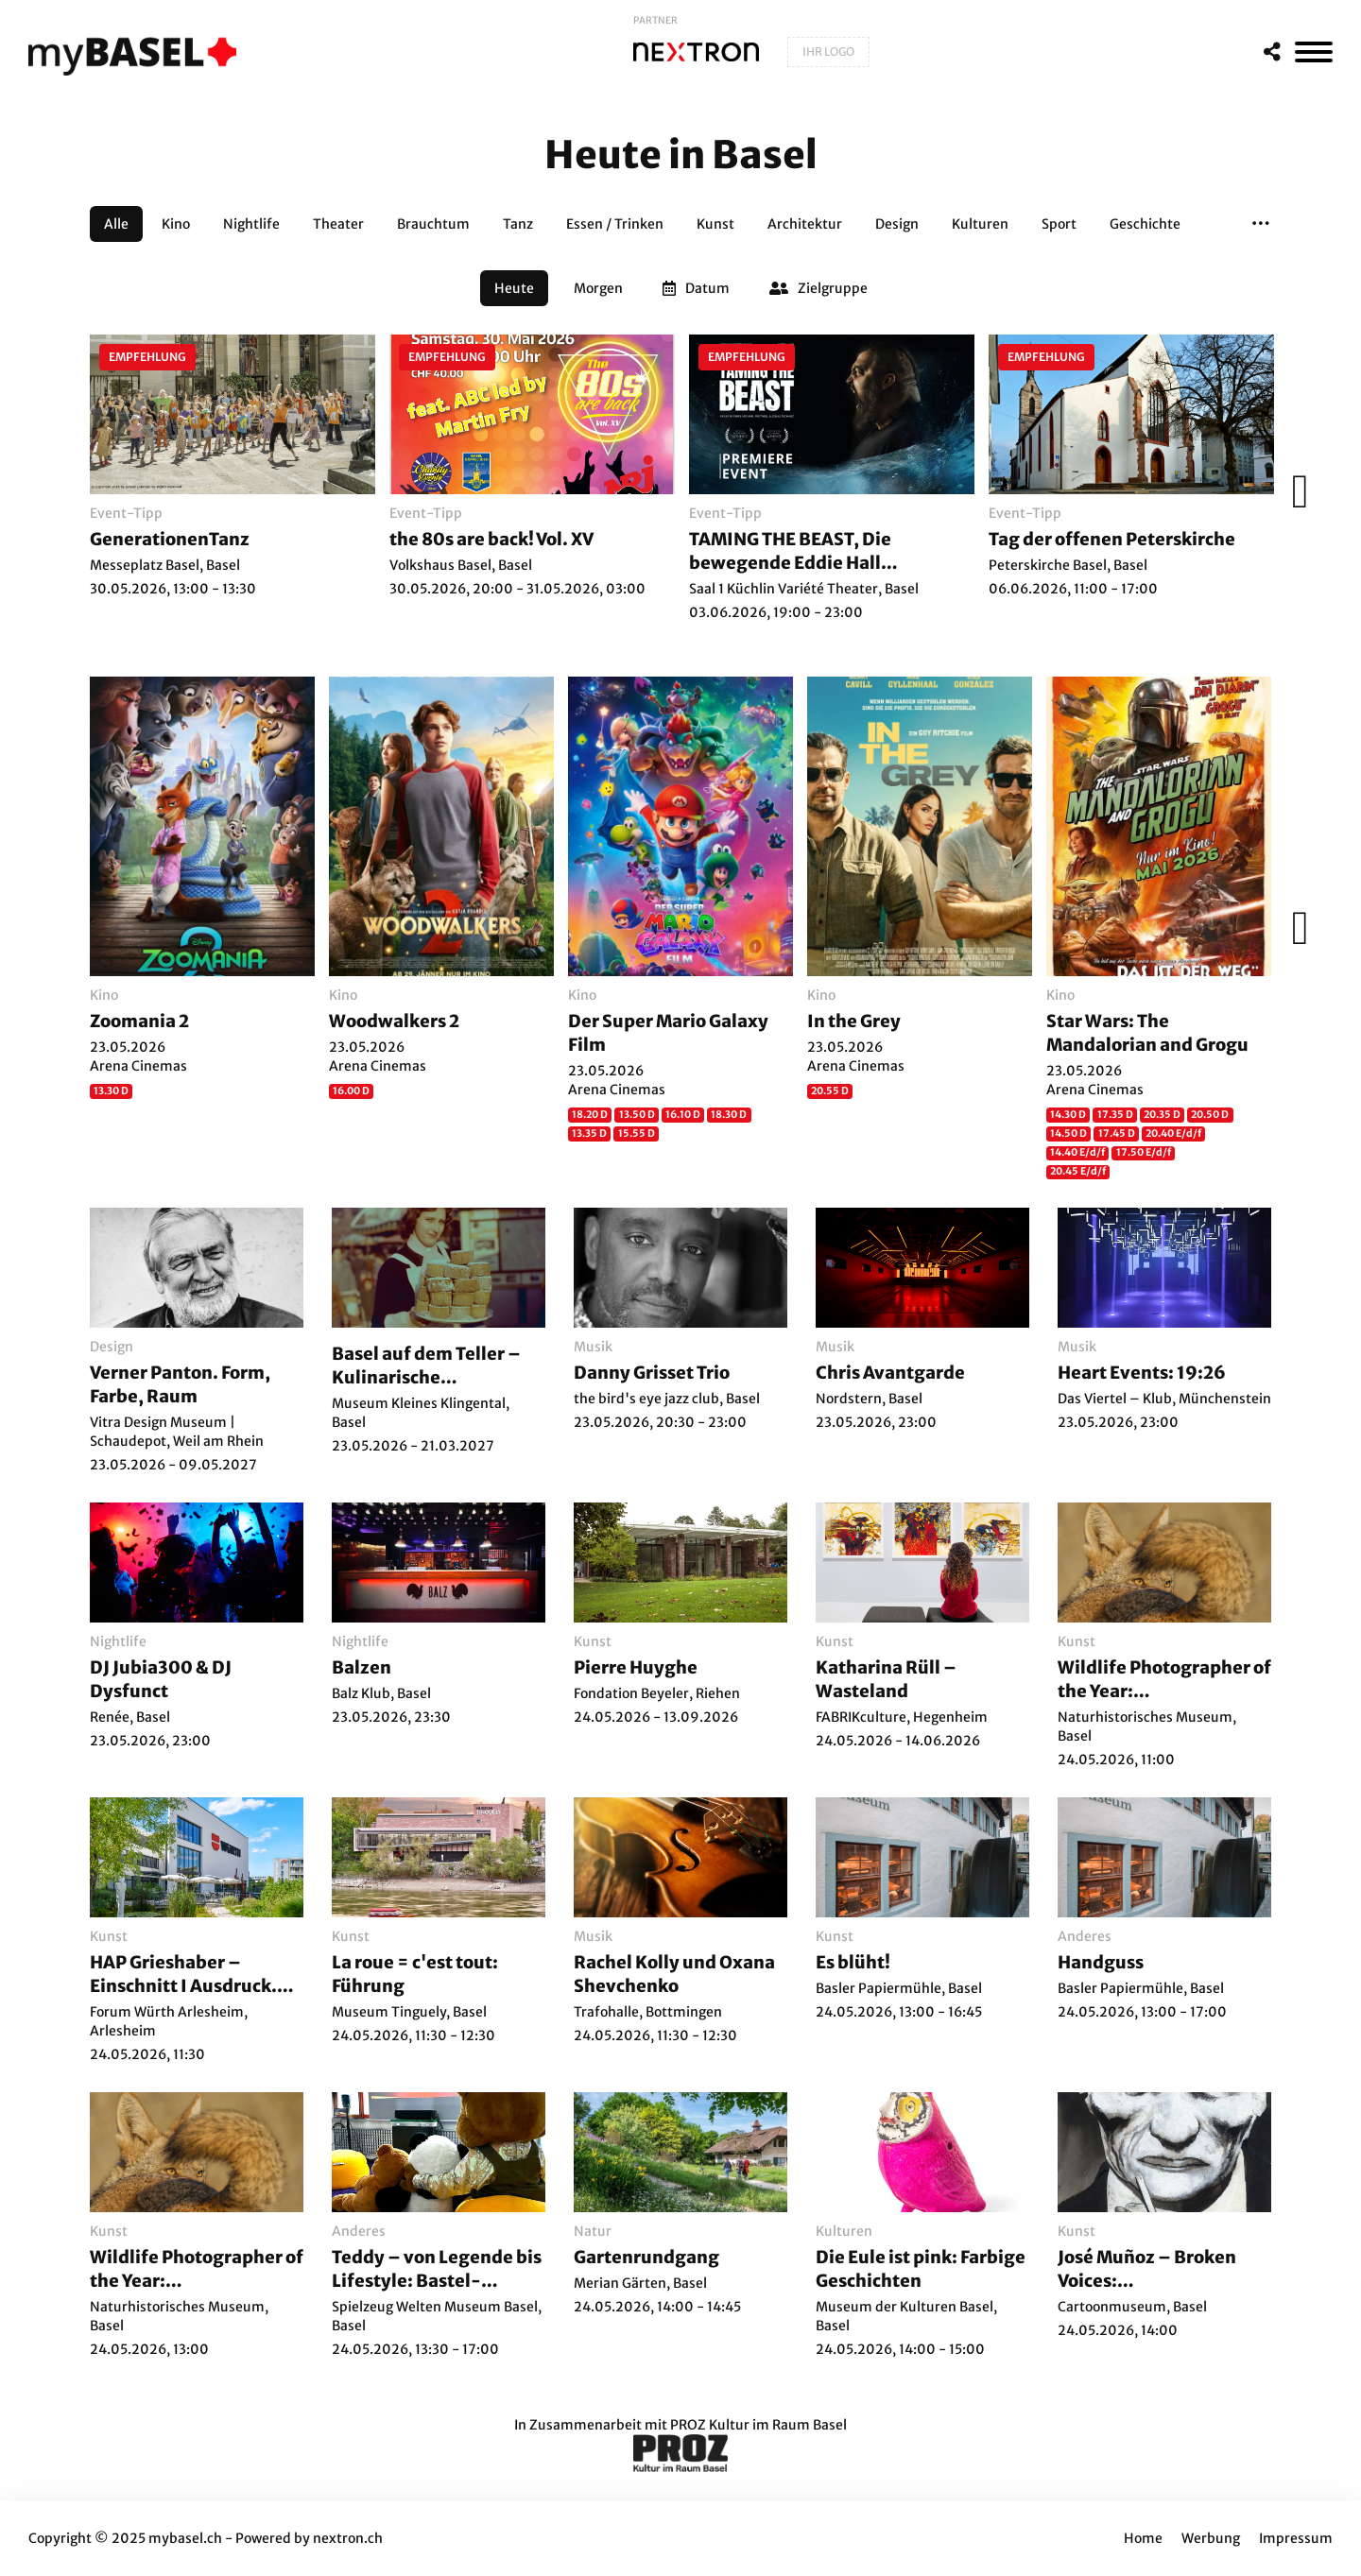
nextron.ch (348, 2538)
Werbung (1210, 2538)
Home (1143, 2538)
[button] (1260, 224)
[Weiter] (1295, 491)
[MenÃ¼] (1314, 52)
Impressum (1296, 2538)
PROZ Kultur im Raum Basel (758, 2424)
